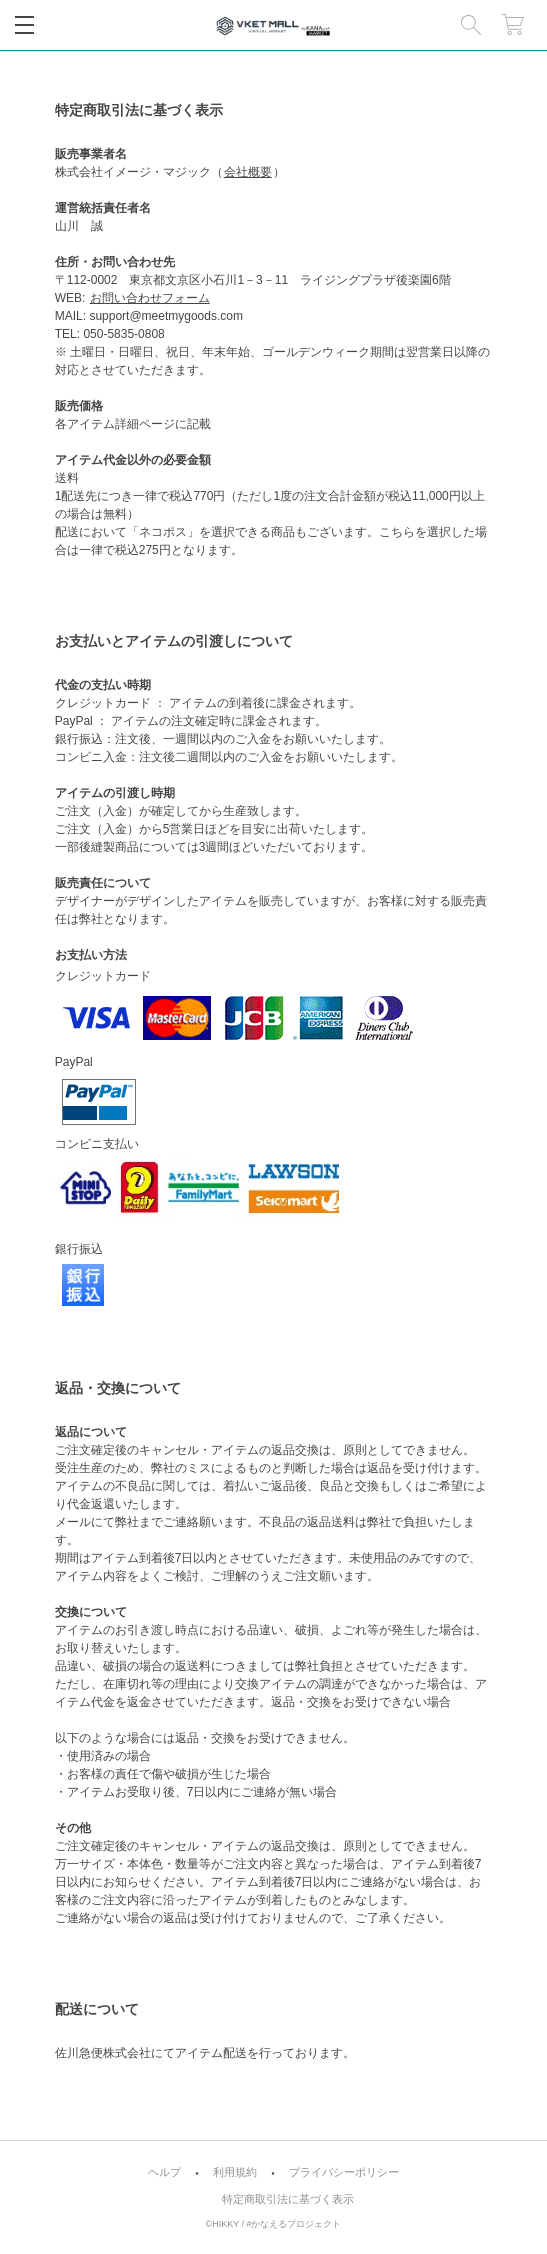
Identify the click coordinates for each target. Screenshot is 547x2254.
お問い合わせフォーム (150, 298)
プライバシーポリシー (344, 2172)
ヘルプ (164, 2172)
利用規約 (235, 2172)
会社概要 (248, 172)
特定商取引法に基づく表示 (288, 2199)
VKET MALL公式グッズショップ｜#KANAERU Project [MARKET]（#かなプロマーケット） (273, 25)
